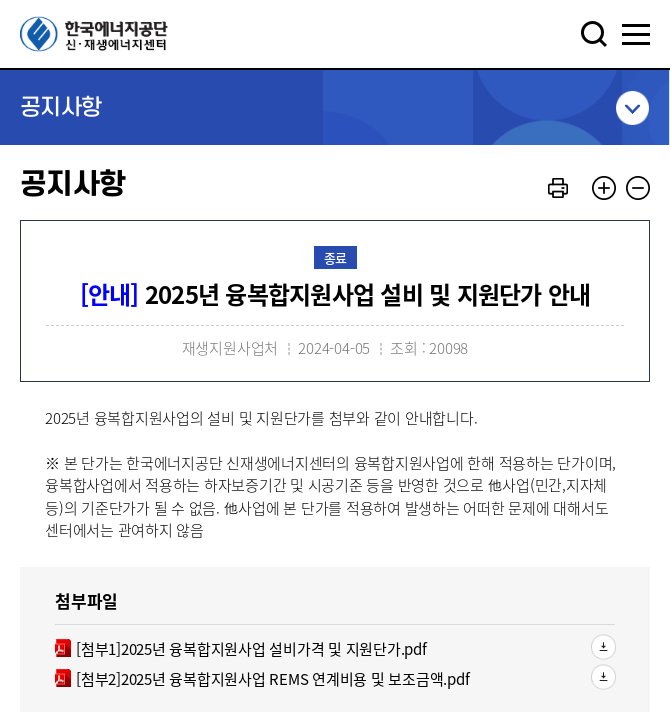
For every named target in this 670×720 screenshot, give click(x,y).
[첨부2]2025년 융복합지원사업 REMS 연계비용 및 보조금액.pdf (262, 679)
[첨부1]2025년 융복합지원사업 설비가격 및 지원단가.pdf (241, 649)
